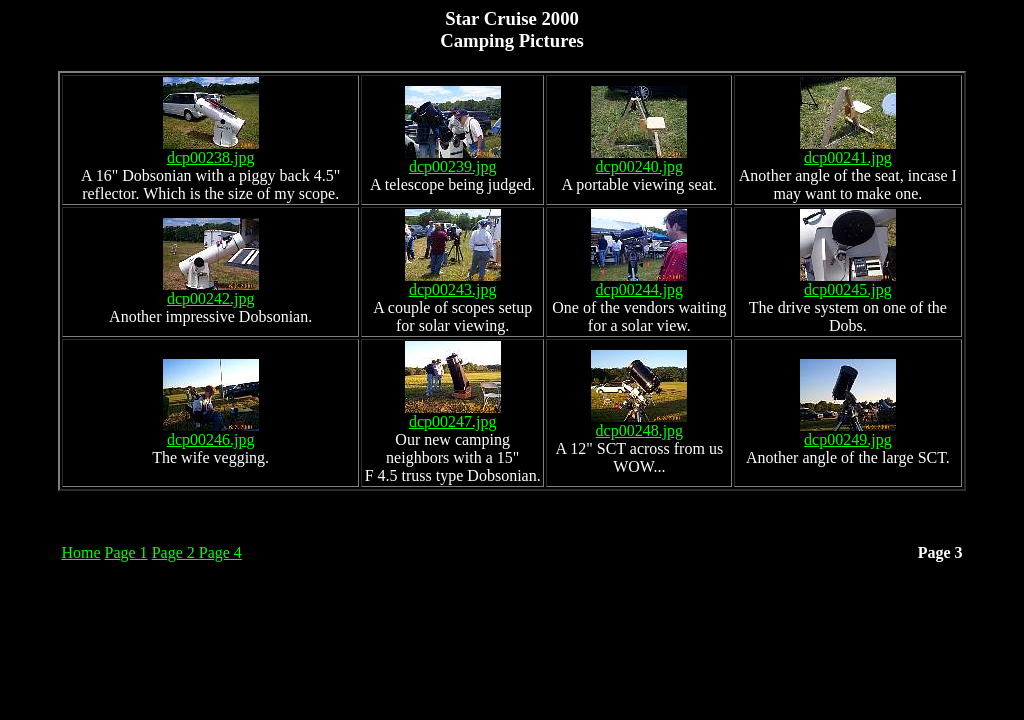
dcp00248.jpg (639, 423)
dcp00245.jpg (848, 282)
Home (80, 552)
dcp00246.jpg (211, 432)
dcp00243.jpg (453, 282)
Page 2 (175, 552)
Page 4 (220, 552)
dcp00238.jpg (211, 150)
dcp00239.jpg (453, 159)
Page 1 (126, 552)
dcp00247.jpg (453, 414)
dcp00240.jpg (639, 159)
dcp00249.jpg (848, 432)
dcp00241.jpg (848, 150)
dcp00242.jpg (211, 291)
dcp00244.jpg (639, 282)
